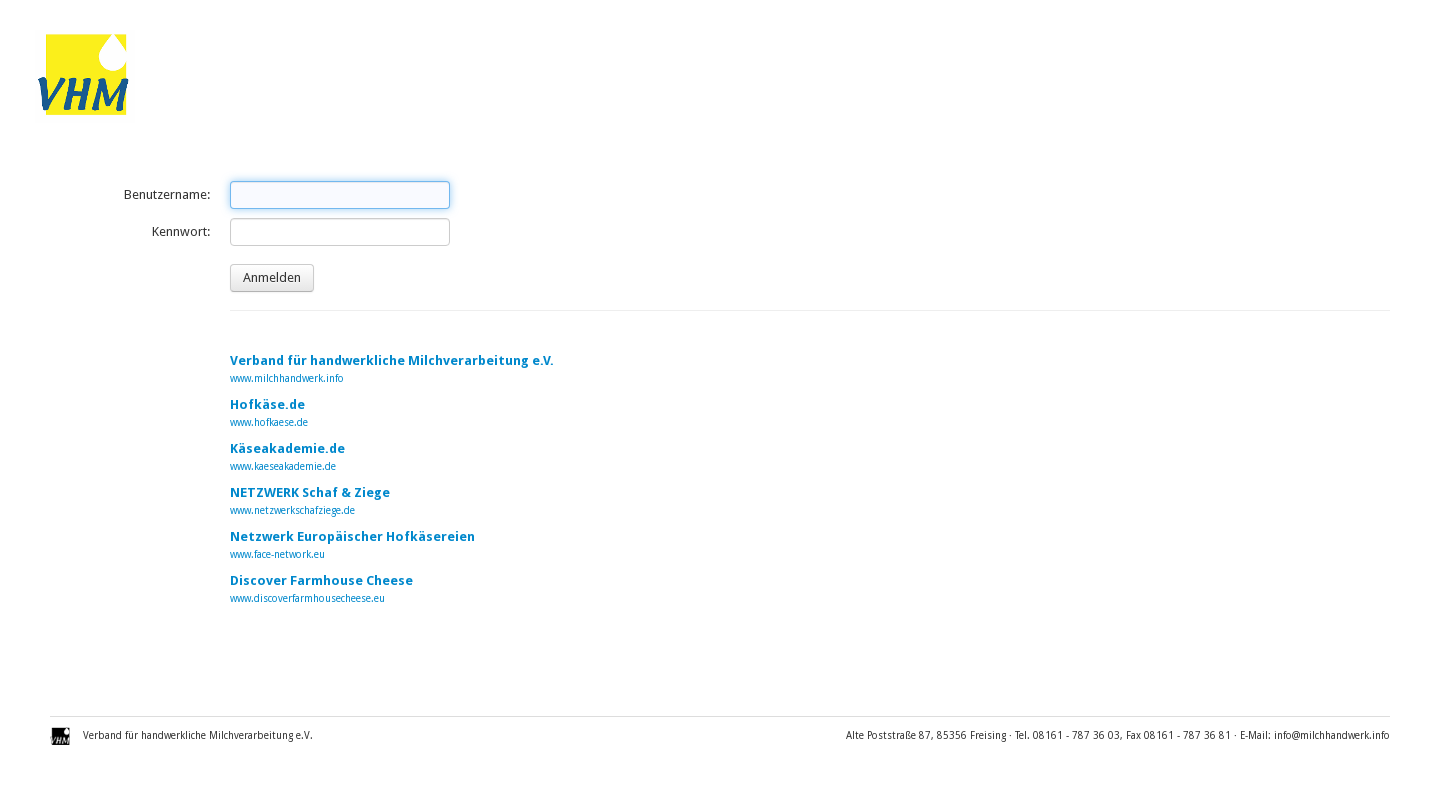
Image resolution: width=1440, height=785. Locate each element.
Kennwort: (181, 231)
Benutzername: (167, 194)
